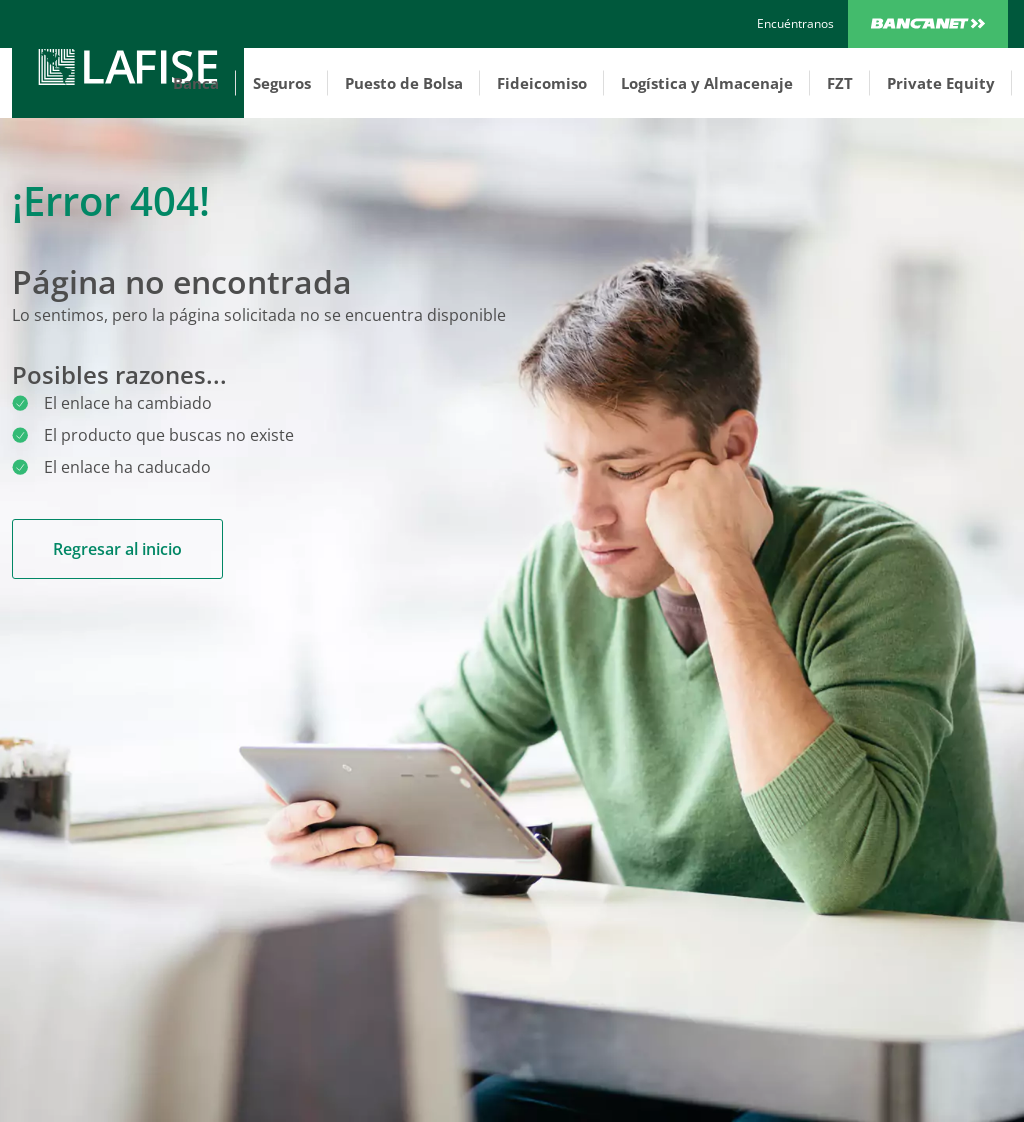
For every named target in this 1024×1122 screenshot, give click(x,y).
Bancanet (928, 24)
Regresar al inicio (117, 549)
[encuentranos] (795, 24)
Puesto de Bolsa (404, 83)
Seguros (282, 83)
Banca (196, 83)
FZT (840, 83)
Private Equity (941, 83)
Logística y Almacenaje (707, 83)
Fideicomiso (542, 83)
